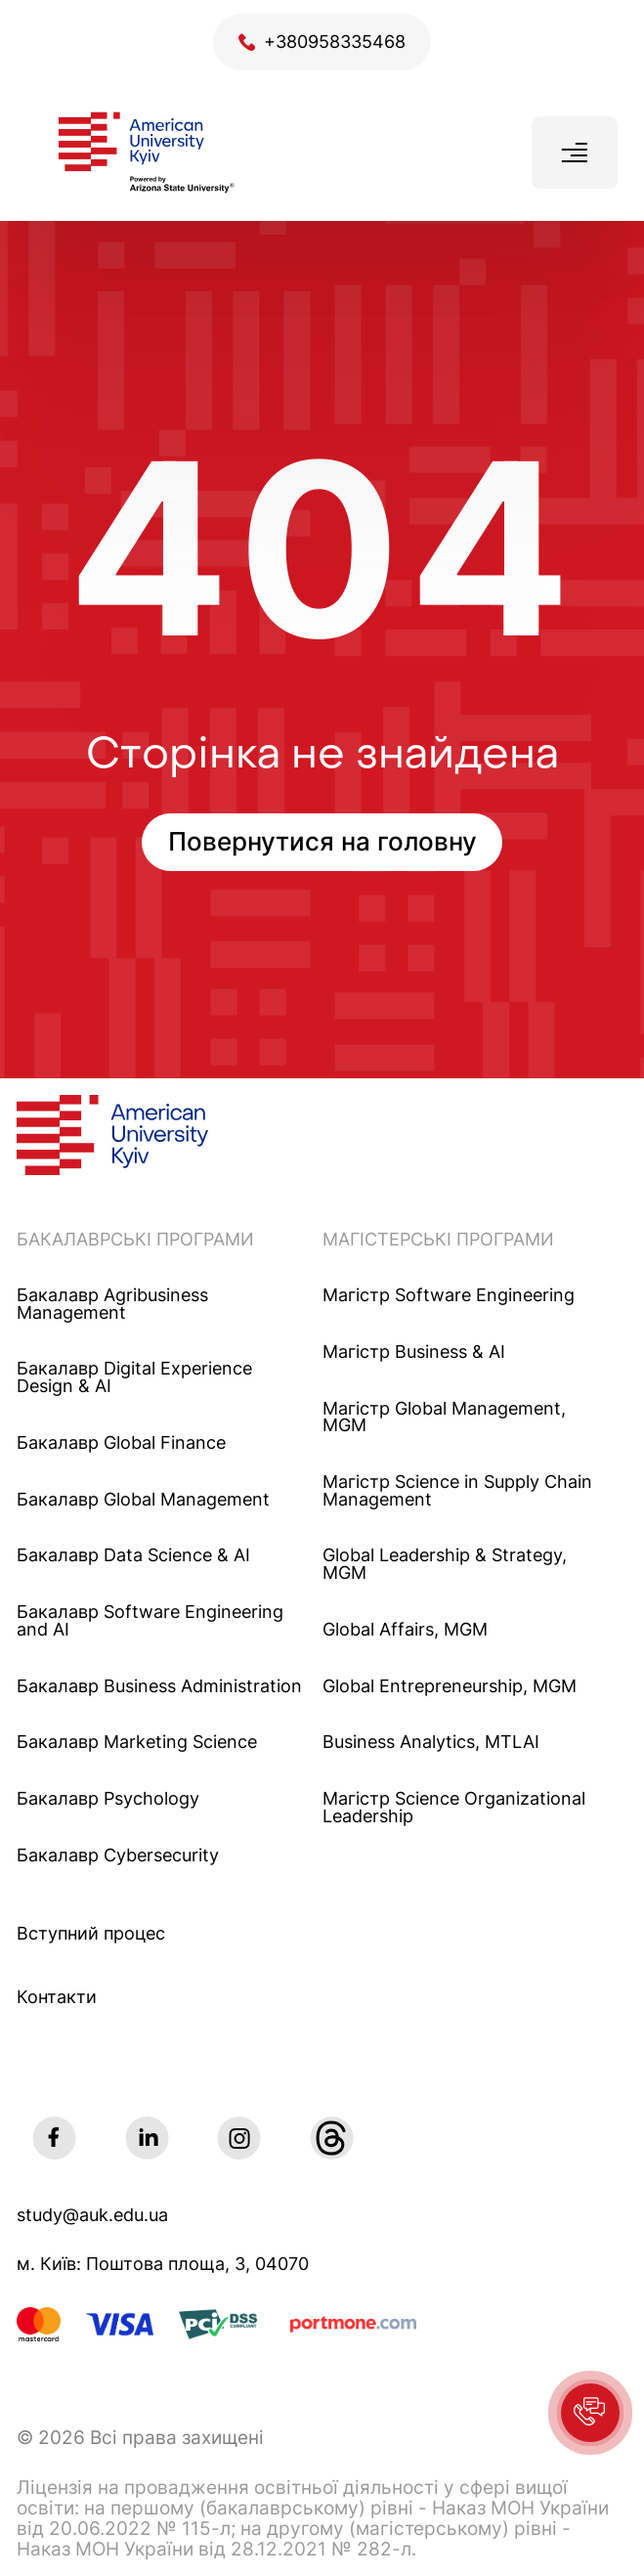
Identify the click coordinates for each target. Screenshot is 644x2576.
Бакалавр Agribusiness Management (112, 1304)
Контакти (57, 1997)
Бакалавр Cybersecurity (118, 1855)
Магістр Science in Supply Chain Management (457, 1490)
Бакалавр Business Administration (159, 1686)
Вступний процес (91, 1933)
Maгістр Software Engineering (448, 1295)
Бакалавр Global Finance (121, 1443)
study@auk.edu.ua (92, 2215)
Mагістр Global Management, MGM (444, 1417)
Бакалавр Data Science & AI (133, 1555)
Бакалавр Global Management (143, 1499)
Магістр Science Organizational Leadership (453, 1807)
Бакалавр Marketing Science (137, 1742)
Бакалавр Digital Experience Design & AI (134, 1377)
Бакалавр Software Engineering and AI (150, 1620)
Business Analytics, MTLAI (430, 1742)
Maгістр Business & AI (413, 1352)
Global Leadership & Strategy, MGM (444, 1564)
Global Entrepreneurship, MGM (449, 1686)
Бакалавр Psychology (108, 1799)
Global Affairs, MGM (405, 1629)
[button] (590, 2412)
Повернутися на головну (322, 841)
